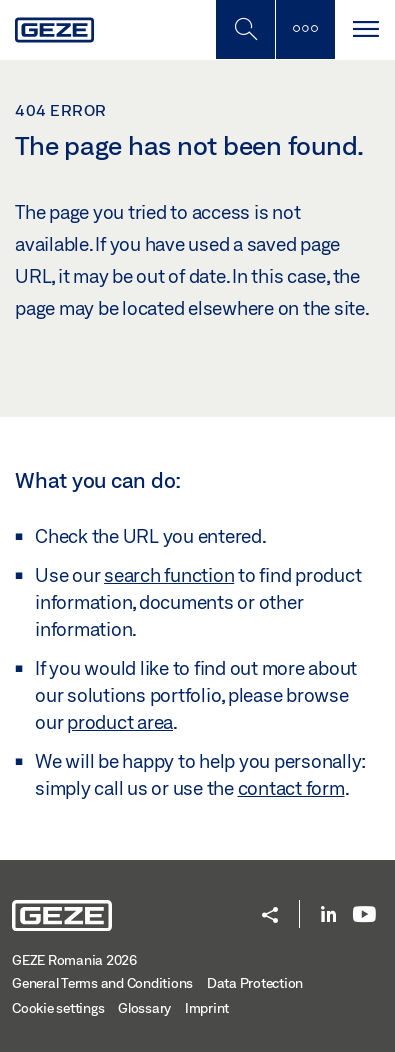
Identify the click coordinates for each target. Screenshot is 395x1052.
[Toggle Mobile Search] (245, 29)
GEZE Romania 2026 (74, 960)
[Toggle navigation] (365, 29)
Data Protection (255, 983)
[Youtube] (364, 915)
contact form (291, 788)
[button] (270, 916)
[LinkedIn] (328, 915)
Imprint (207, 1008)
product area (120, 722)
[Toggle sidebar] (305, 29)
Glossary (144, 1008)
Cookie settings (58, 1008)
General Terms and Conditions (102, 983)
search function (169, 575)
